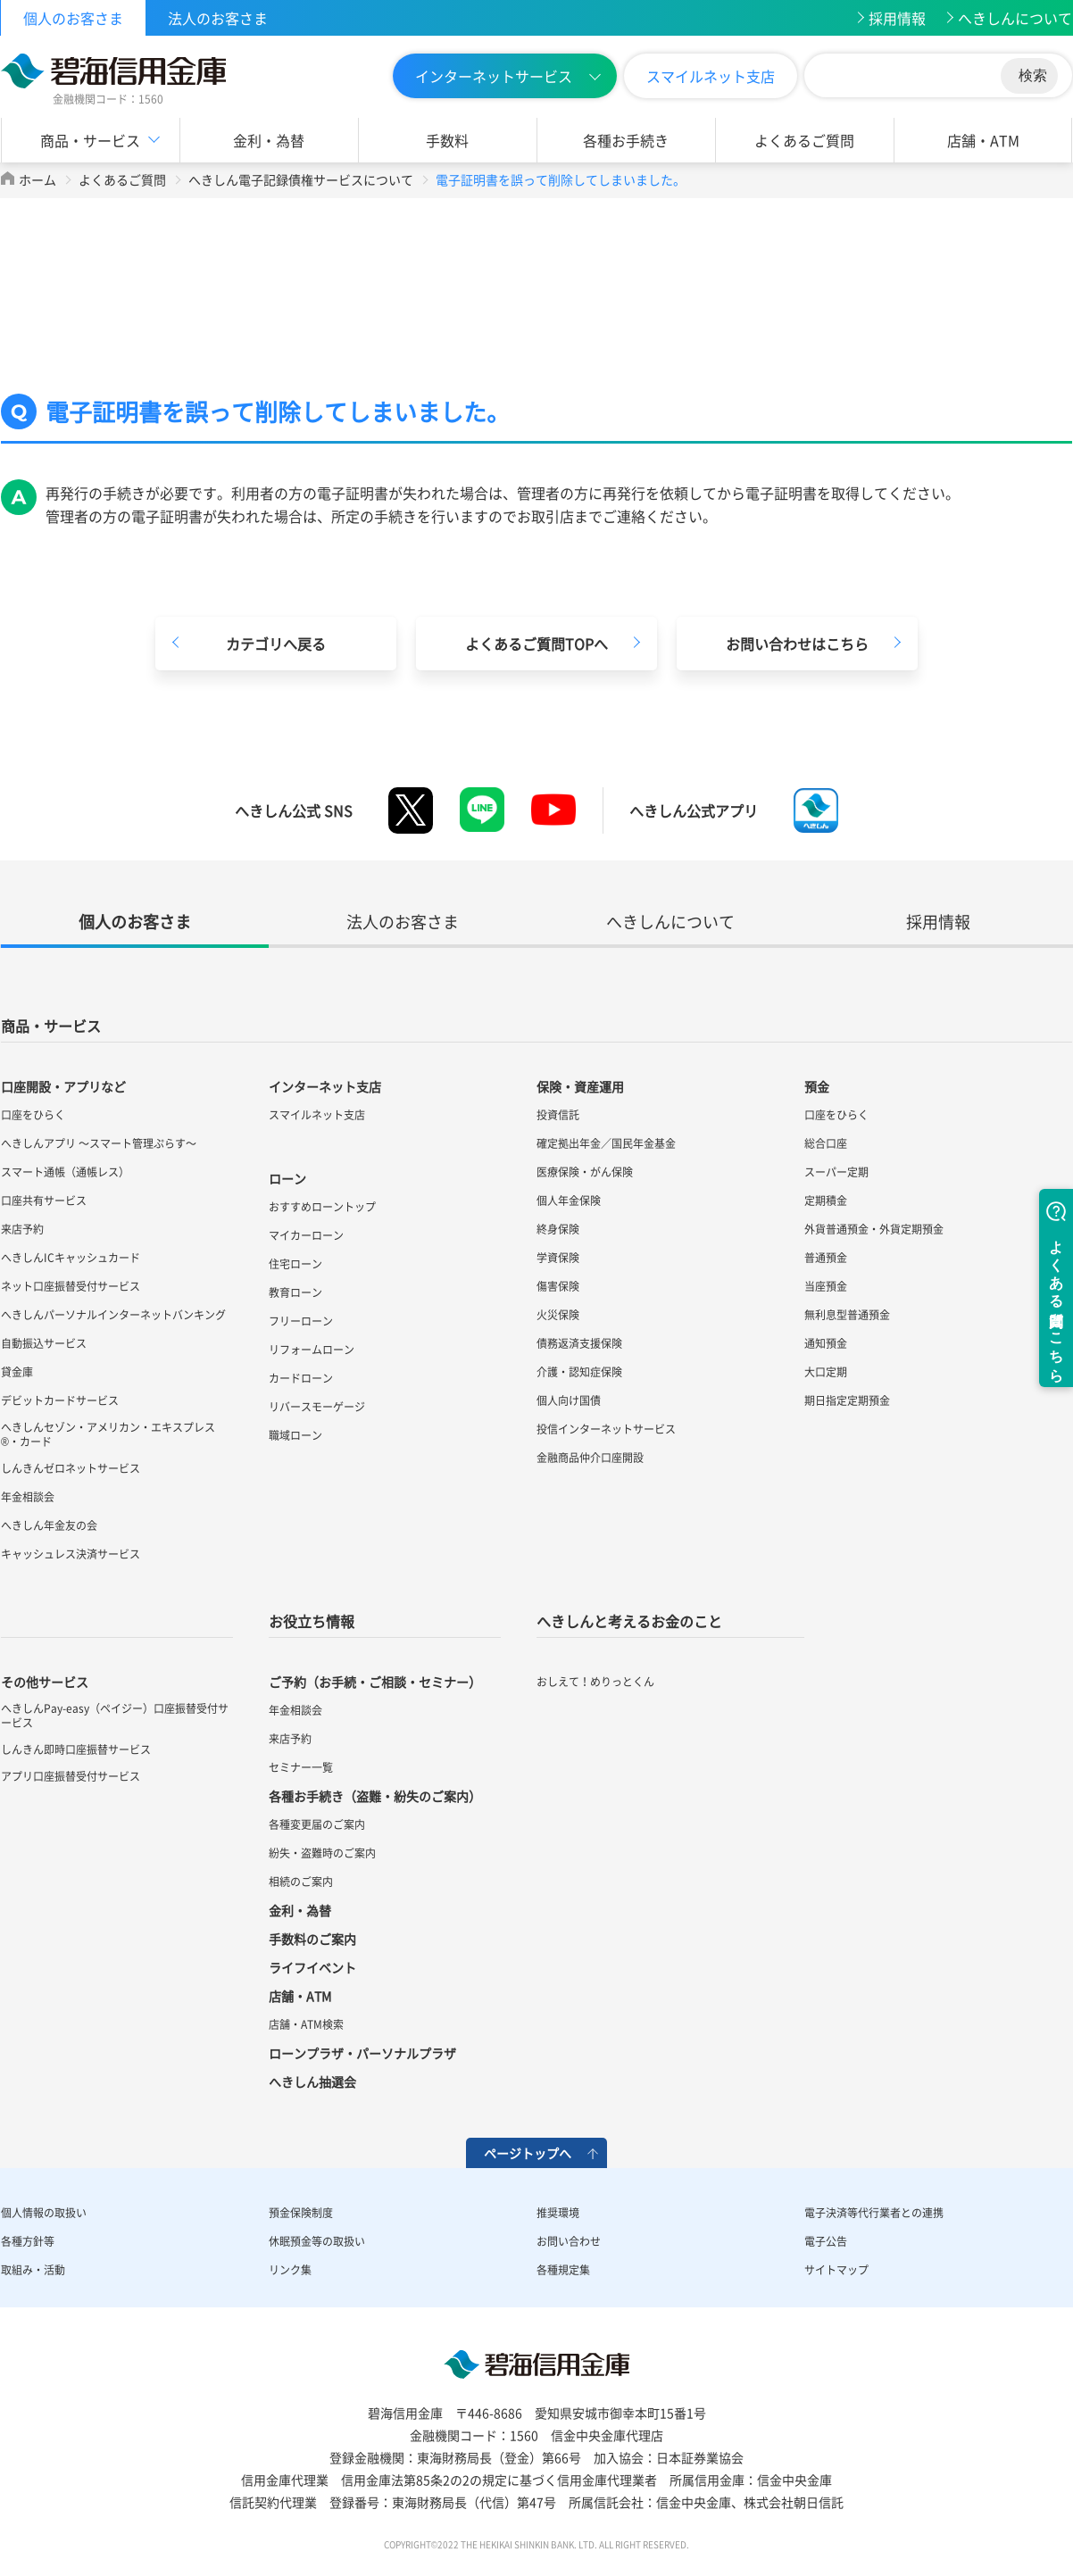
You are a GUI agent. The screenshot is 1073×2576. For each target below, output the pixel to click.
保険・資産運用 (580, 1086)
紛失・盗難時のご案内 (322, 1853)
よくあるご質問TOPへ (536, 643)
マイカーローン (306, 1235)
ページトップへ (527, 2153)
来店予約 (22, 1229)
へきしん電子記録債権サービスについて (300, 179)
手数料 (447, 140)
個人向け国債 (568, 1400)
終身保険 (557, 1229)
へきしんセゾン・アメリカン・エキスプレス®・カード (108, 1434)
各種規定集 (563, 2270)
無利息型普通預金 (847, 1315)
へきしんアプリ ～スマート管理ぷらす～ (98, 1143)
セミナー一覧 (301, 1767)
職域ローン (295, 1435)
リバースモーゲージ (317, 1407)
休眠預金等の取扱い (317, 2241)
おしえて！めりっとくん (595, 1682)
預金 (816, 1086)
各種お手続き (626, 140)
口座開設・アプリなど (63, 1086)
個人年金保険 (568, 1200)
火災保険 (557, 1315)
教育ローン (295, 1292)
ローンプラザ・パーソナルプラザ (362, 2053)
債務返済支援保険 (579, 1343)
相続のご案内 (301, 1882)
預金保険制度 (301, 2213)
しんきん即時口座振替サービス (76, 1749)
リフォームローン (311, 1350)
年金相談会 (27, 1497)
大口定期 (825, 1372)
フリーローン (301, 1321)
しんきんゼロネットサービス (70, 1468)
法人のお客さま (218, 18)
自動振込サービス (44, 1343)
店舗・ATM (983, 140)
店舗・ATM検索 (306, 2024)
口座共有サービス (44, 1200)
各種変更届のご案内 (317, 1824)
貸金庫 (17, 1372)
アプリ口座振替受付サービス (70, 1776)
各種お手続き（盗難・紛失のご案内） (375, 1796)
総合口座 (825, 1143)
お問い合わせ (568, 2241)
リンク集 (290, 2270)
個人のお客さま (73, 18)
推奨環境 (557, 2213)
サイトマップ (836, 2270)
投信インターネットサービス (606, 1429)
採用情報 (897, 18)
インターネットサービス (493, 76)
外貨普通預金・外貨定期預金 (874, 1229)
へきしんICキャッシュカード (70, 1258)
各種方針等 (27, 2241)
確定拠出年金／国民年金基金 (606, 1143)
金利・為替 (268, 140)
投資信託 (557, 1115)
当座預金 (825, 1286)
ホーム (37, 179)
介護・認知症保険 (579, 1372)
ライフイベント (312, 1967)
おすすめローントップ (322, 1207)
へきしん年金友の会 (49, 1525)
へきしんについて (1015, 18)
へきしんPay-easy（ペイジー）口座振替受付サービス (115, 1715)
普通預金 (825, 1258)
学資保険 (557, 1258)
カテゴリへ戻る (276, 643)
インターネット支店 (325, 1086)
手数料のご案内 (312, 1939)
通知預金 (825, 1343)
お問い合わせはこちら (797, 643)
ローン (287, 1178)
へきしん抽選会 (312, 2081)
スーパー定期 (836, 1172)
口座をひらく (33, 1115)
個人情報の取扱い (44, 2213)
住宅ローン (295, 1264)
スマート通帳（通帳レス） (65, 1172)
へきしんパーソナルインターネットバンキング (113, 1315)
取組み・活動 (33, 2270)
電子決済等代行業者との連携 (874, 2213)
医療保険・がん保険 (584, 1172)
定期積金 (825, 1200)
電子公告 (825, 2241)
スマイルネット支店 (710, 76)
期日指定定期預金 (847, 1400)
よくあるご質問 (804, 140)
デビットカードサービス (60, 1400)
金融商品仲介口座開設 (590, 1458)
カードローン (301, 1378)
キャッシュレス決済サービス (70, 1554)
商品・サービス (90, 140)
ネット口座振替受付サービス (70, 1286)
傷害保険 (557, 1286)
